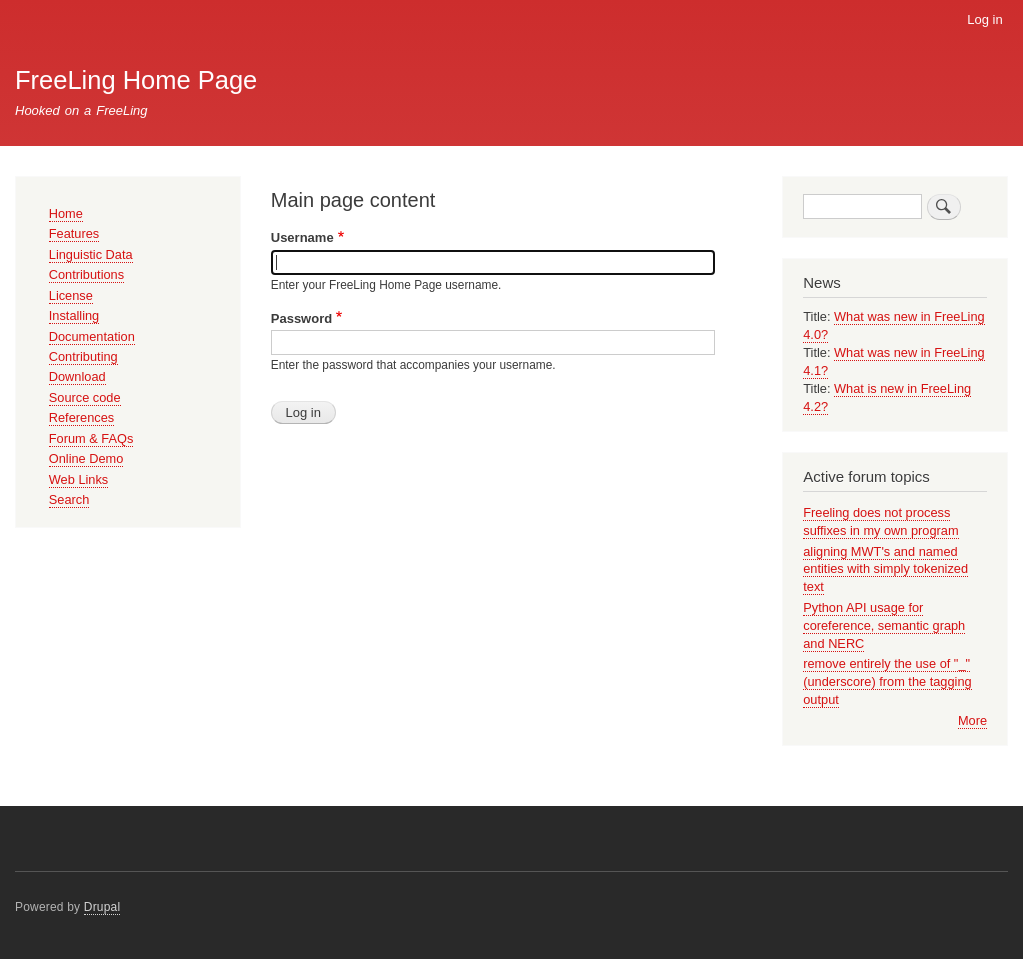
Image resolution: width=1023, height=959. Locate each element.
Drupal (102, 907)
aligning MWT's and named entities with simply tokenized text (885, 569)
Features (74, 233)
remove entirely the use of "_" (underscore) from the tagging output (887, 681)
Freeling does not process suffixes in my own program (880, 521)
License (71, 295)
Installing (74, 315)
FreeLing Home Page (136, 80)
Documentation (92, 336)
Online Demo (86, 458)
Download (77, 376)
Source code (85, 397)
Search (69, 499)
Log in (984, 19)
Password (301, 318)
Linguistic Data (91, 254)
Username (302, 237)
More (972, 720)
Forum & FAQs (91, 438)
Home (66, 213)
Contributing (83, 356)
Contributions (86, 274)
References (81, 417)
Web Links (78, 479)
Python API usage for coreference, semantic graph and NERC (884, 625)
